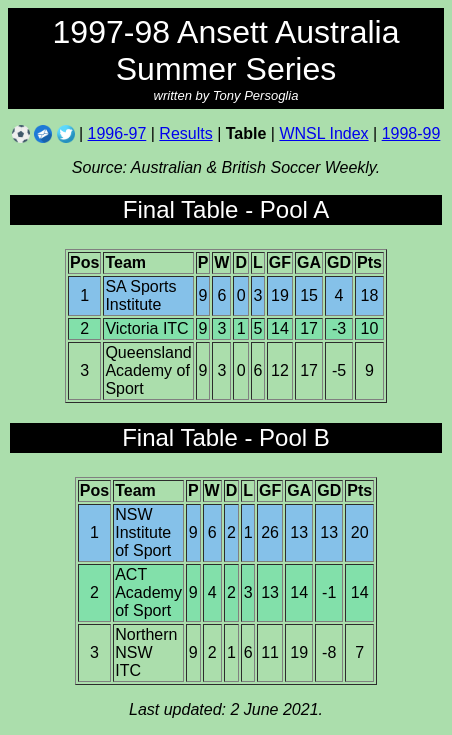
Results (185, 133)
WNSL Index (323, 133)
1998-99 (411, 133)
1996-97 (117, 133)
